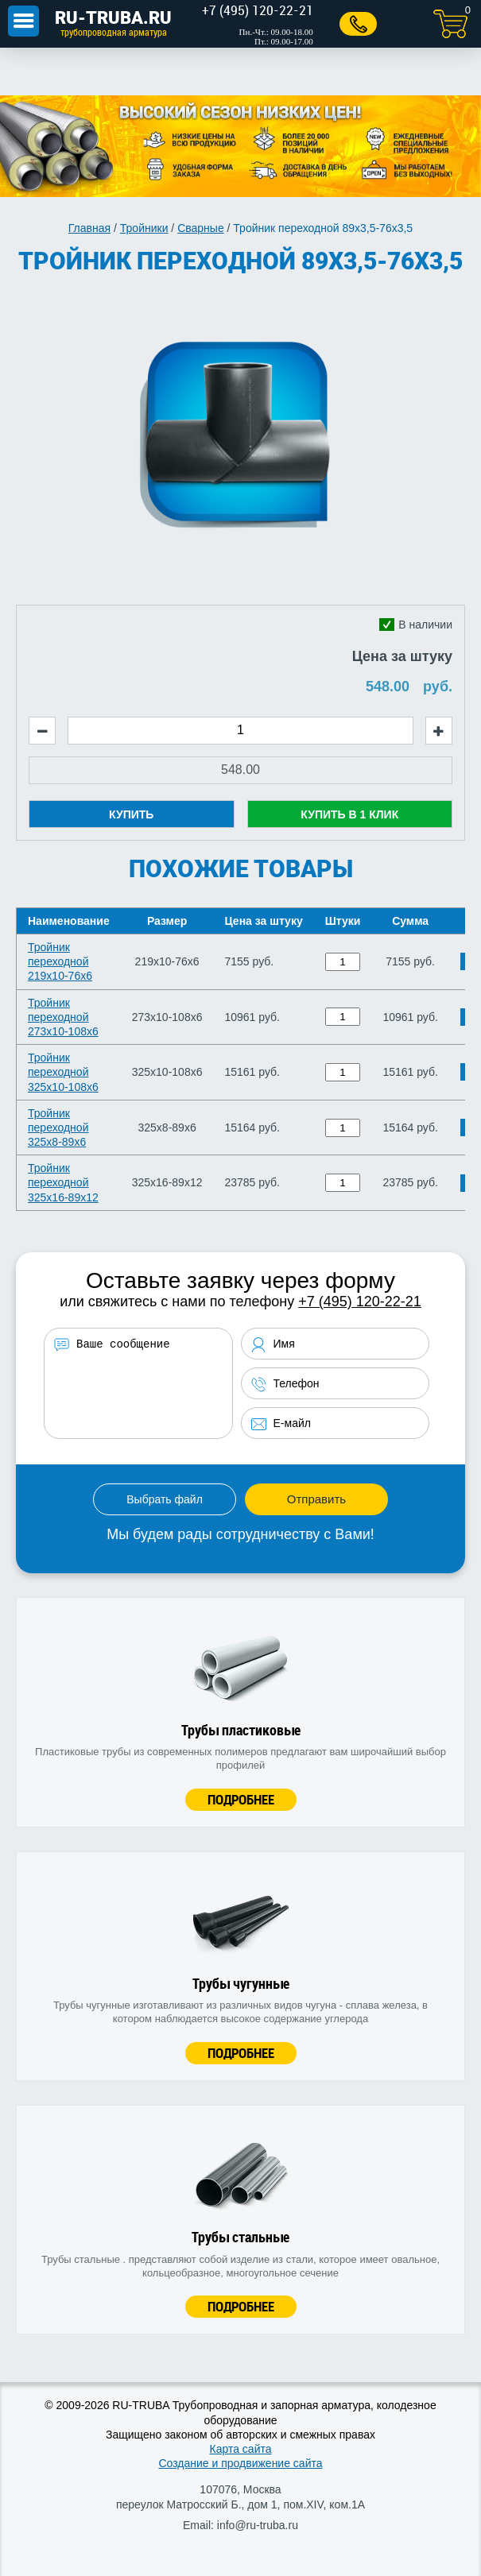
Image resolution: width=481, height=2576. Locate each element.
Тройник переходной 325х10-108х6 (63, 1072)
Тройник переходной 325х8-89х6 (58, 1127)
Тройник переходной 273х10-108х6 (63, 1017)
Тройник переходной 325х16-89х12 (63, 1182)
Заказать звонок (358, 24)
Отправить (316, 1499)
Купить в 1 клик (349, 814)
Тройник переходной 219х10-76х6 (60, 961)
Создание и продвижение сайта (240, 2463)
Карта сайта (241, 2449)
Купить (131, 814)
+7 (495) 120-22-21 (359, 1301)
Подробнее (241, 1799)
